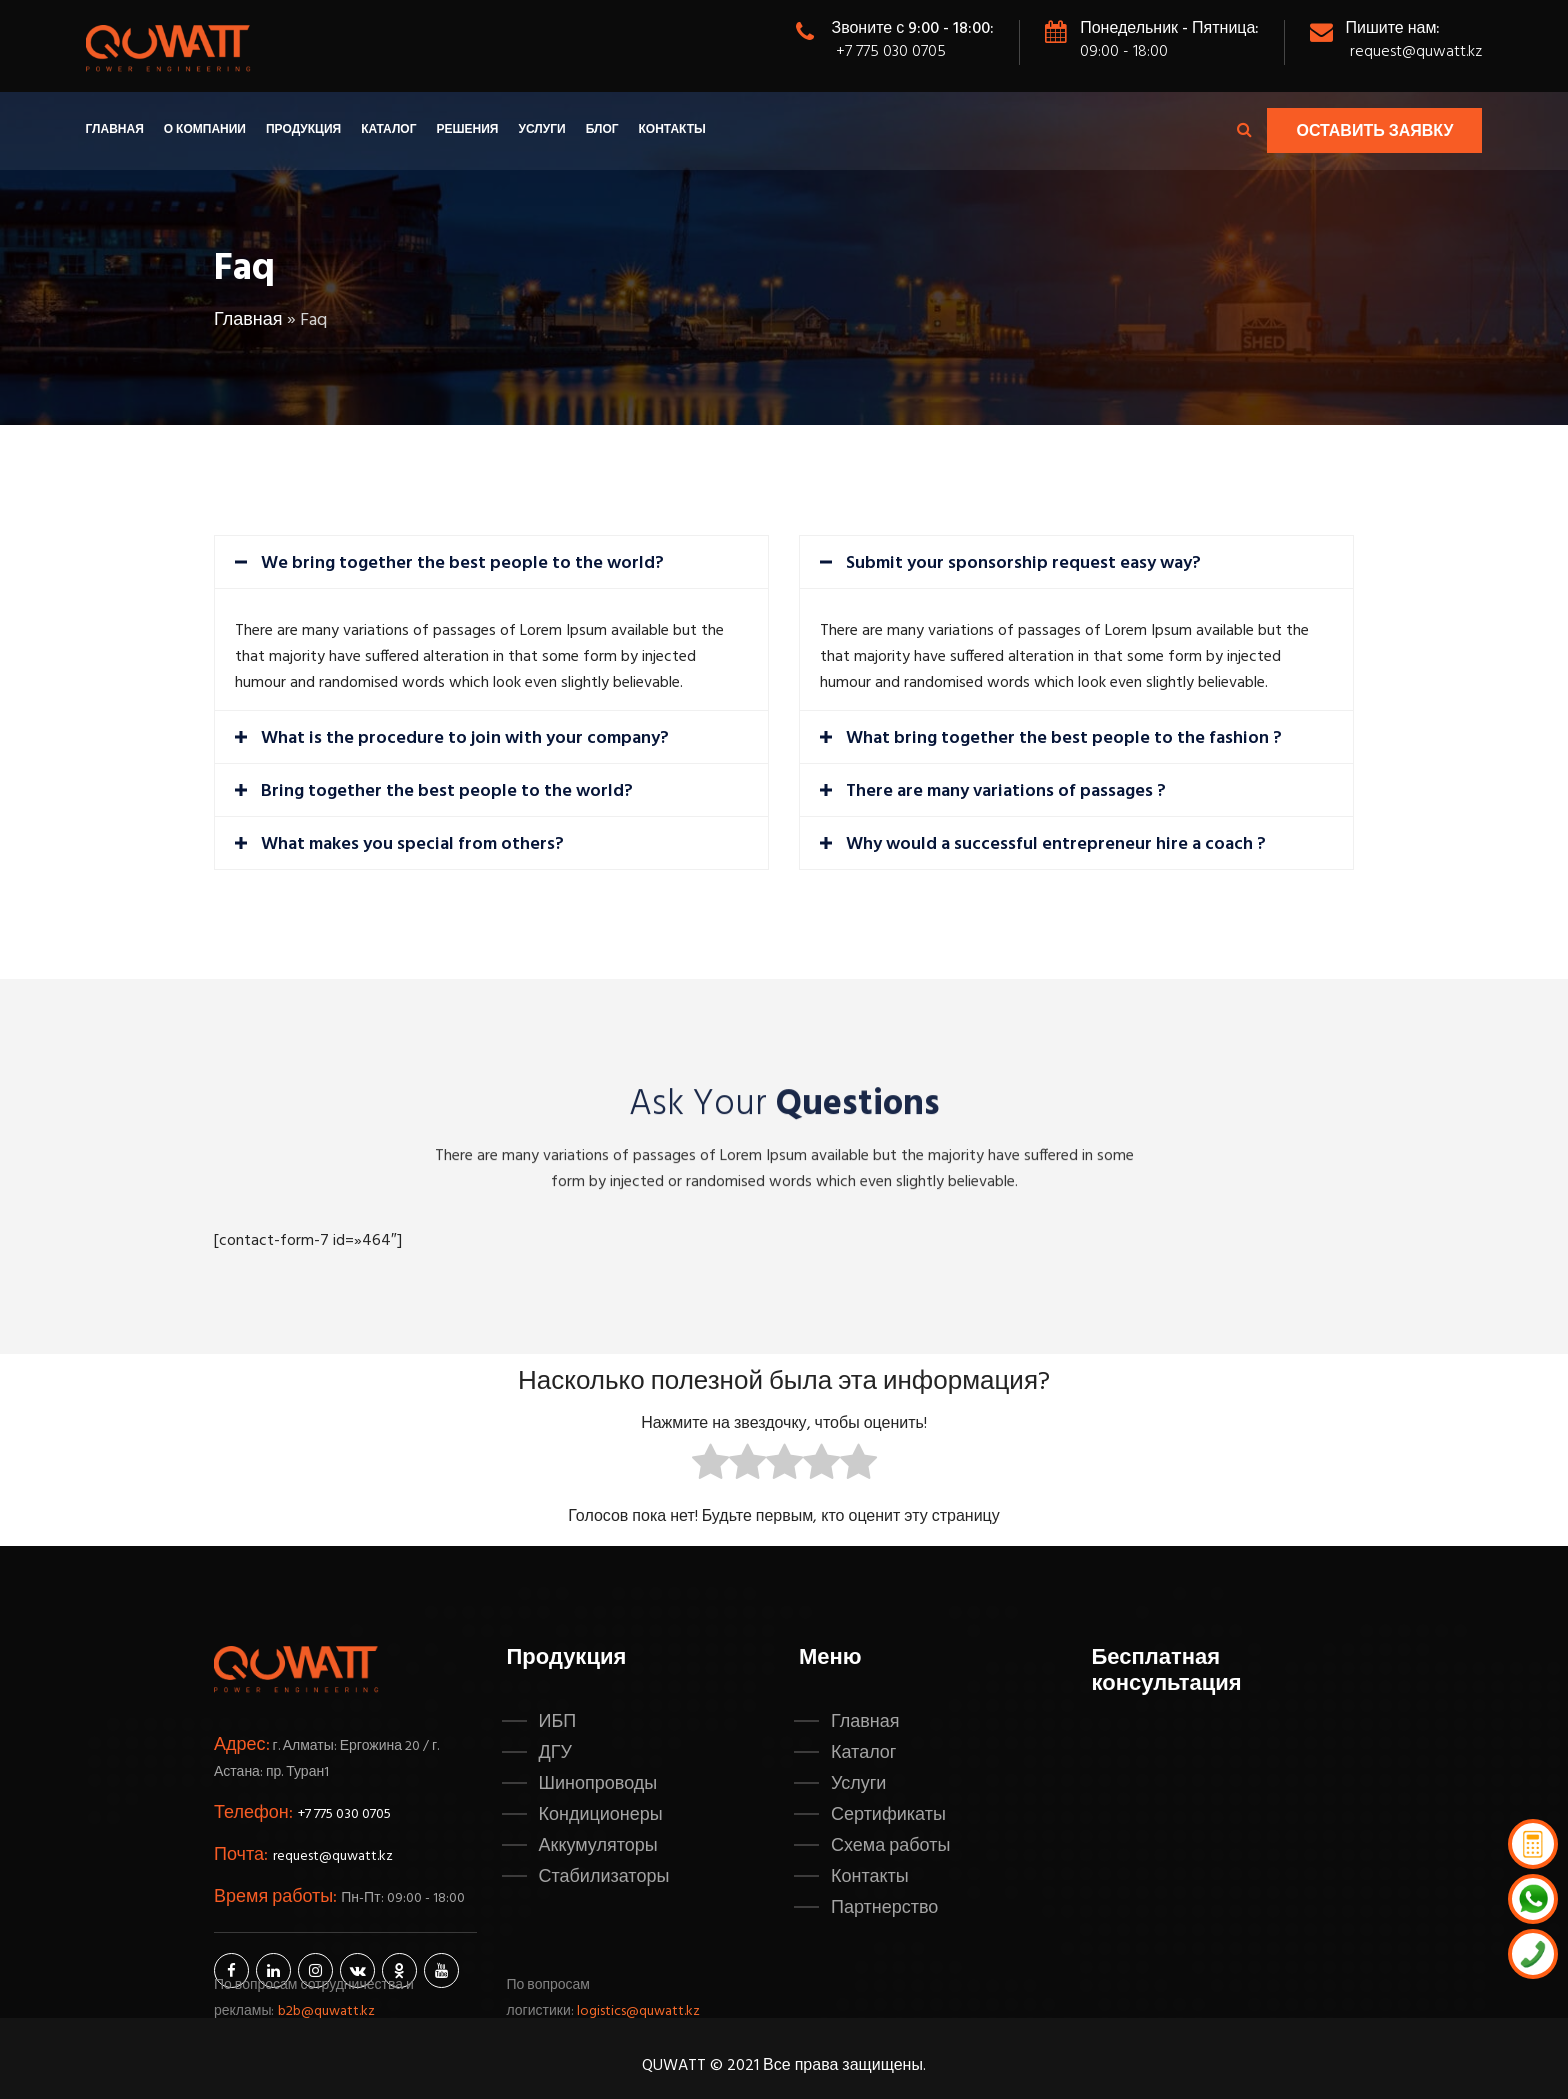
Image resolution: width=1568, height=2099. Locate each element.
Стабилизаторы (604, 1877)
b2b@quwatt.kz (328, 2011)
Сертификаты (888, 1815)
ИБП (558, 1722)
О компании (205, 130)
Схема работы (890, 1846)
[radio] (710, 1466)
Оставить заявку (1374, 132)
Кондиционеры (601, 1815)
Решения (467, 130)
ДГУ (555, 1753)
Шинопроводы (598, 1784)
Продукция (303, 130)
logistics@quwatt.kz (638, 2011)
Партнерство (884, 1908)
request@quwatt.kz (1416, 52)
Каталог (388, 130)
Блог (602, 130)
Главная (115, 130)
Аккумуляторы (598, 1846)
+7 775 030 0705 (891, 52)
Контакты (672, 130)
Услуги (541, 130)
